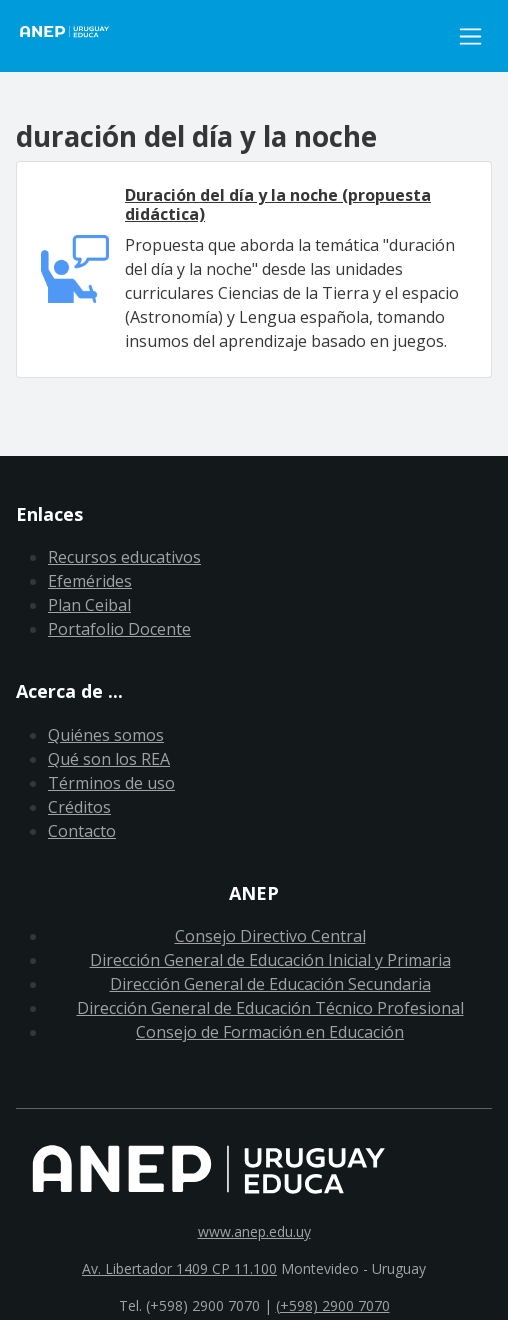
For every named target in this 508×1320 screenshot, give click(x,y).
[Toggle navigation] (470, 36)
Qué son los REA (109, 759)
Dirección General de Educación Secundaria (270, 984)
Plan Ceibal (89, 605)
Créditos (79, 807)
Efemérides (90, 581)
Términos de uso (111, 783)
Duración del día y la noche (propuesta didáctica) (278, 204)
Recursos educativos (124, 557)
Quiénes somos (106, 735)
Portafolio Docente (119, 629)
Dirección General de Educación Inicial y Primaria (270, 960)
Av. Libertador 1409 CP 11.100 (179, 1268)
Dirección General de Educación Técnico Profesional (270, 1008)
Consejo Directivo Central (270, 936)
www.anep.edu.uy (254, 1231)
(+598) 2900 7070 (333, 1305)
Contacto (82, 831)
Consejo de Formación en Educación (270, 1032)
